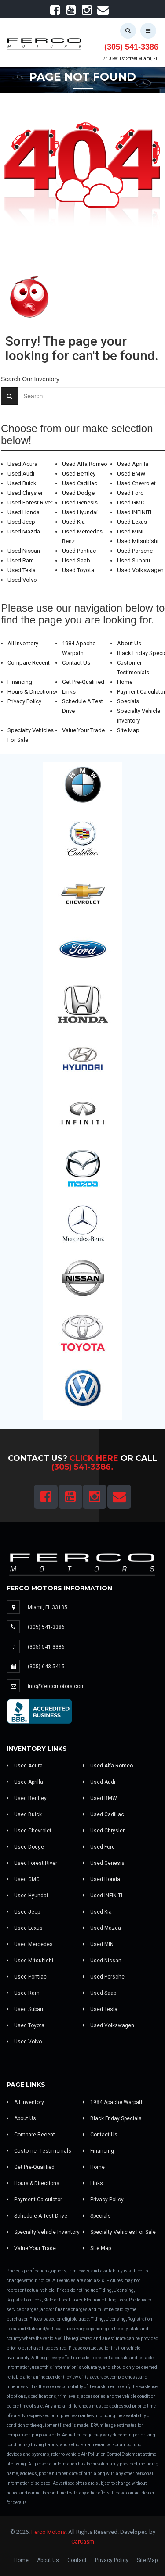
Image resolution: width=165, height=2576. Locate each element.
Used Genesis (80, 502)
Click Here (94, 1458)
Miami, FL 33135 (47, 1607)
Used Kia (73, 522)
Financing (19, 682)
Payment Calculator (34, 2200)
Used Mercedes (30, 1944)
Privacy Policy (24, 701)
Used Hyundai (80, 512)
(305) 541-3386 (131, 47)
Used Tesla (21, 570)
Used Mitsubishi (137, 541)
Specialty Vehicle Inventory (43, 2232)
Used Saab (76, 560)
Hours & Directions (31, 691)
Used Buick (22, 483)
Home (124, 682)
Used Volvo (22, 579)
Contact (77, 2560)
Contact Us (76, 662)
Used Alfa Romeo (84, 464)
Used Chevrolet (136, 483)
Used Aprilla (132, 464)
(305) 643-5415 (46, 1667)
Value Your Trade (83, 730)
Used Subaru (133, 560)
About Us (129, 643)
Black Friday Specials (112, 2118)
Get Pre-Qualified (83, 682)
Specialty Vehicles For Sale (119, 2232)
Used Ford (130, 493)
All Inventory (22, 643)
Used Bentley (78, 473)
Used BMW (131, 473)
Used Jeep (21, 522)
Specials (128, 701)
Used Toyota (78, 570)
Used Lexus (132, 522)
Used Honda (23, 512)
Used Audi (20, 473)
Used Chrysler (25, 493)
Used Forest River (29, 502)
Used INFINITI (134, 512)
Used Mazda (23, 531)
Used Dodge (78, 493)
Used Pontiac (79, 550)
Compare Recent (28, 662)
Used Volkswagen (140, 570)
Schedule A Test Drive (37, 2216)
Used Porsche (135, 550)
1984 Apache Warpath (113, 2102)
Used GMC (130, 502)
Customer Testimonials (39, 2151)
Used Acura (22, 464)
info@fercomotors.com (56, 1686)
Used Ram (20, 560)
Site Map (128, 730)
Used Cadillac (79, 483)
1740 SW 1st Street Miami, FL (129, 58)
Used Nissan (23, 550)
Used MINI (130, 531)
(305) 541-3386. (82, 1467)
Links (69, 691)
